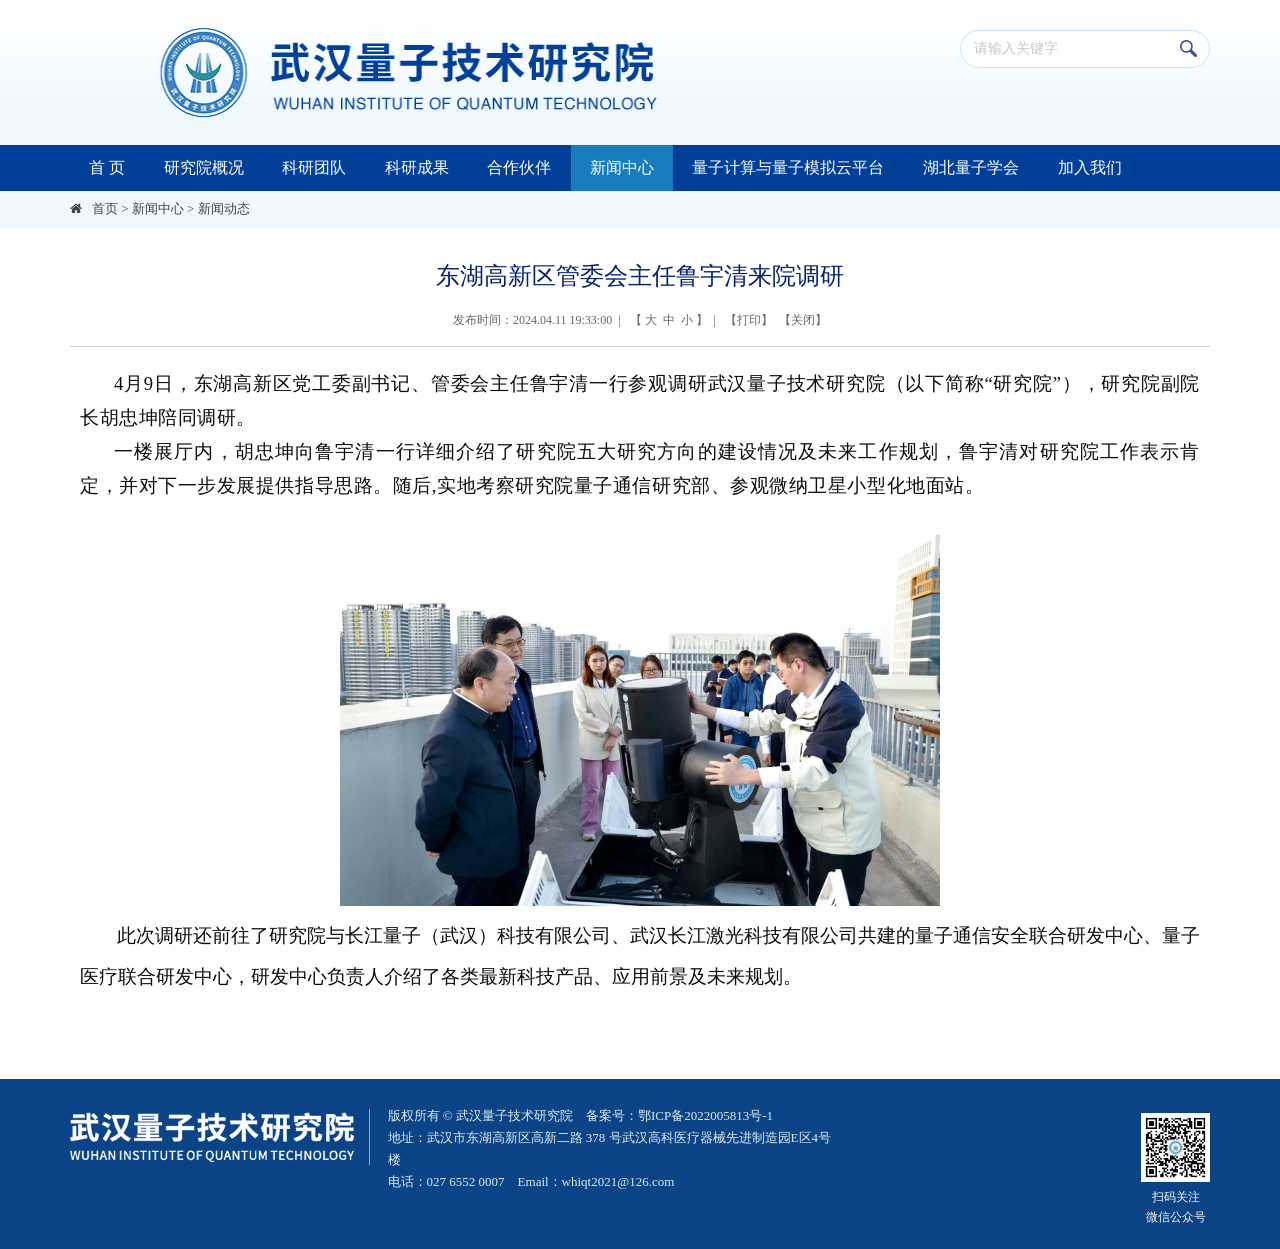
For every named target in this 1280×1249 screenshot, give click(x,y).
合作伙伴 (519, 167)
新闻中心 (622, 167)
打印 (749, 320)
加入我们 (1090, 167)
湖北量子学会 (971, 167)
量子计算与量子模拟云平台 (788, 167)
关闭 (803, 320)
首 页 (107, 167)
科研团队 (314, 167)
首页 (105, 208)
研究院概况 (204, 167)
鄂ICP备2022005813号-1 (705, 1115)
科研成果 (417, 167)
